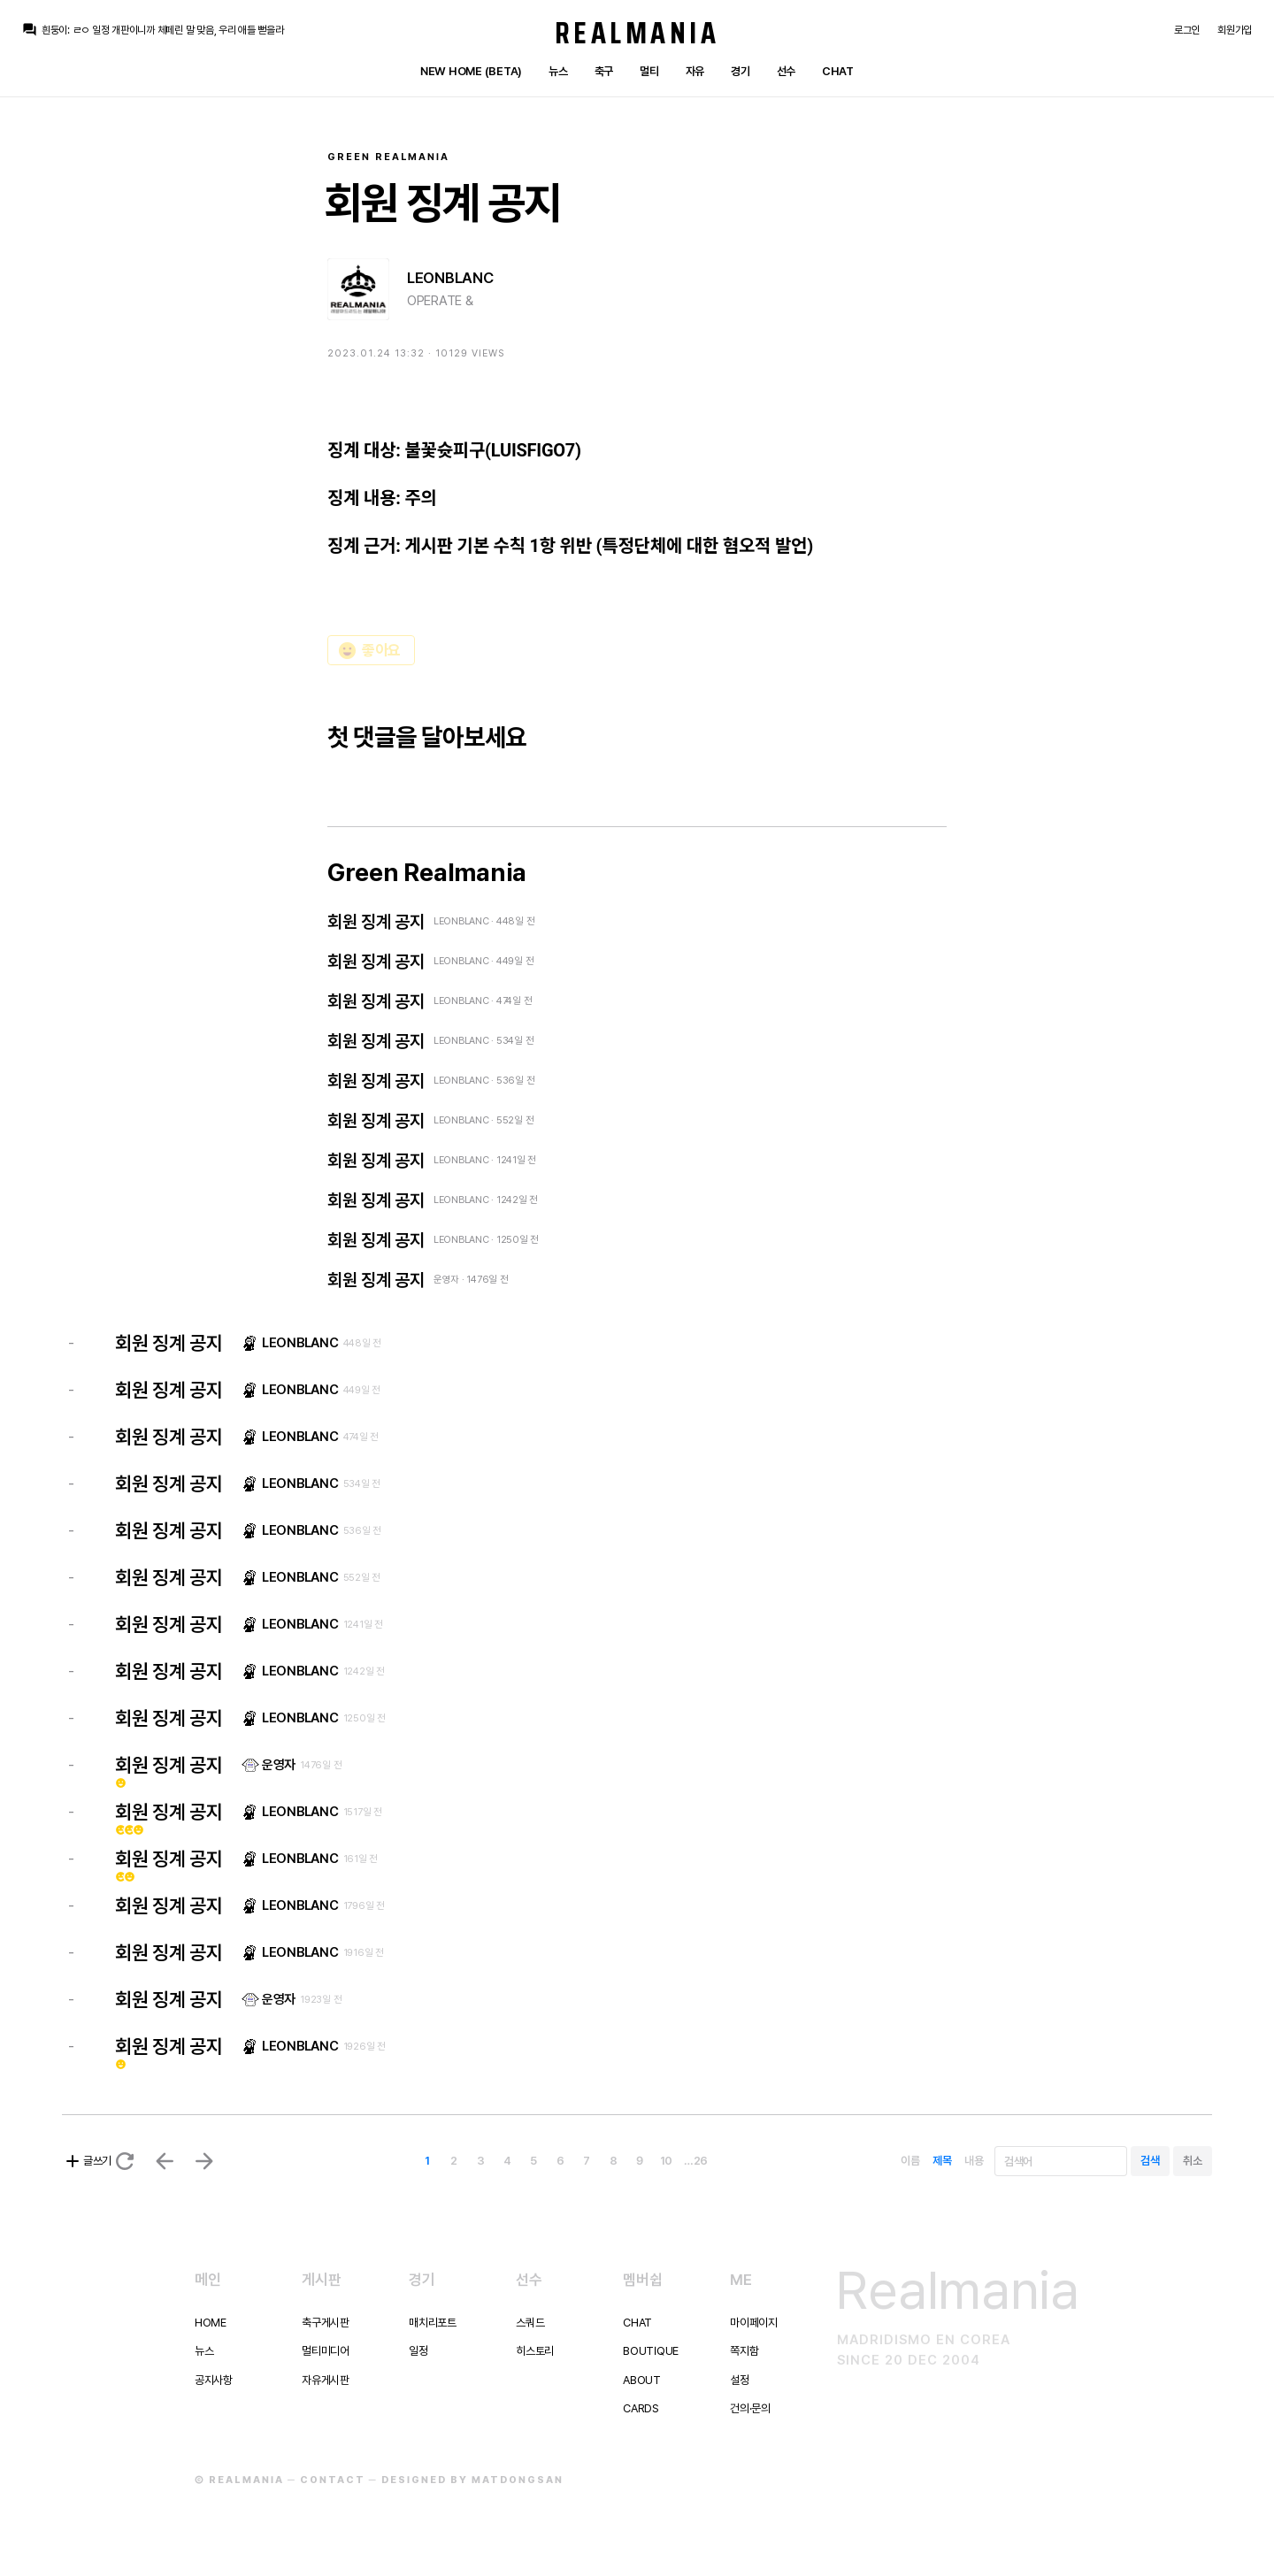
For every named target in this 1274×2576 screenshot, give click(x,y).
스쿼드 (530, 2322)
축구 (604, 71)
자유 (695, 71)
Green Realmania (388, 157)
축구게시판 (325, 2322)
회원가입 (1234, 30)
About (642, 2380)
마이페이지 (754, 2322)
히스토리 (535, 2351)
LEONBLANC (450, 278)
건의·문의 (750, 2408)
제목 (941, 2160)
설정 (739, 2380)
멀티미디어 (325, 2351)
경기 (740, 71)
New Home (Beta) (471, 71)
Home (210, 2322)
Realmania (637, 33)
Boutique (651, 2351)
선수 (786, 71)
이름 (910, 2160)
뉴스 (558, 71)
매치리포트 (433, 2322)
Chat (838, 71)
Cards (641, 2408)
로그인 (1187, 30)
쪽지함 (744, 2351)
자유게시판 (325, 2380)
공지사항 (214, 2380)
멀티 (649, 71)
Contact (332, 2480)
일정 (418, 2351)
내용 (973, 2160)
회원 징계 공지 (376, 921)
